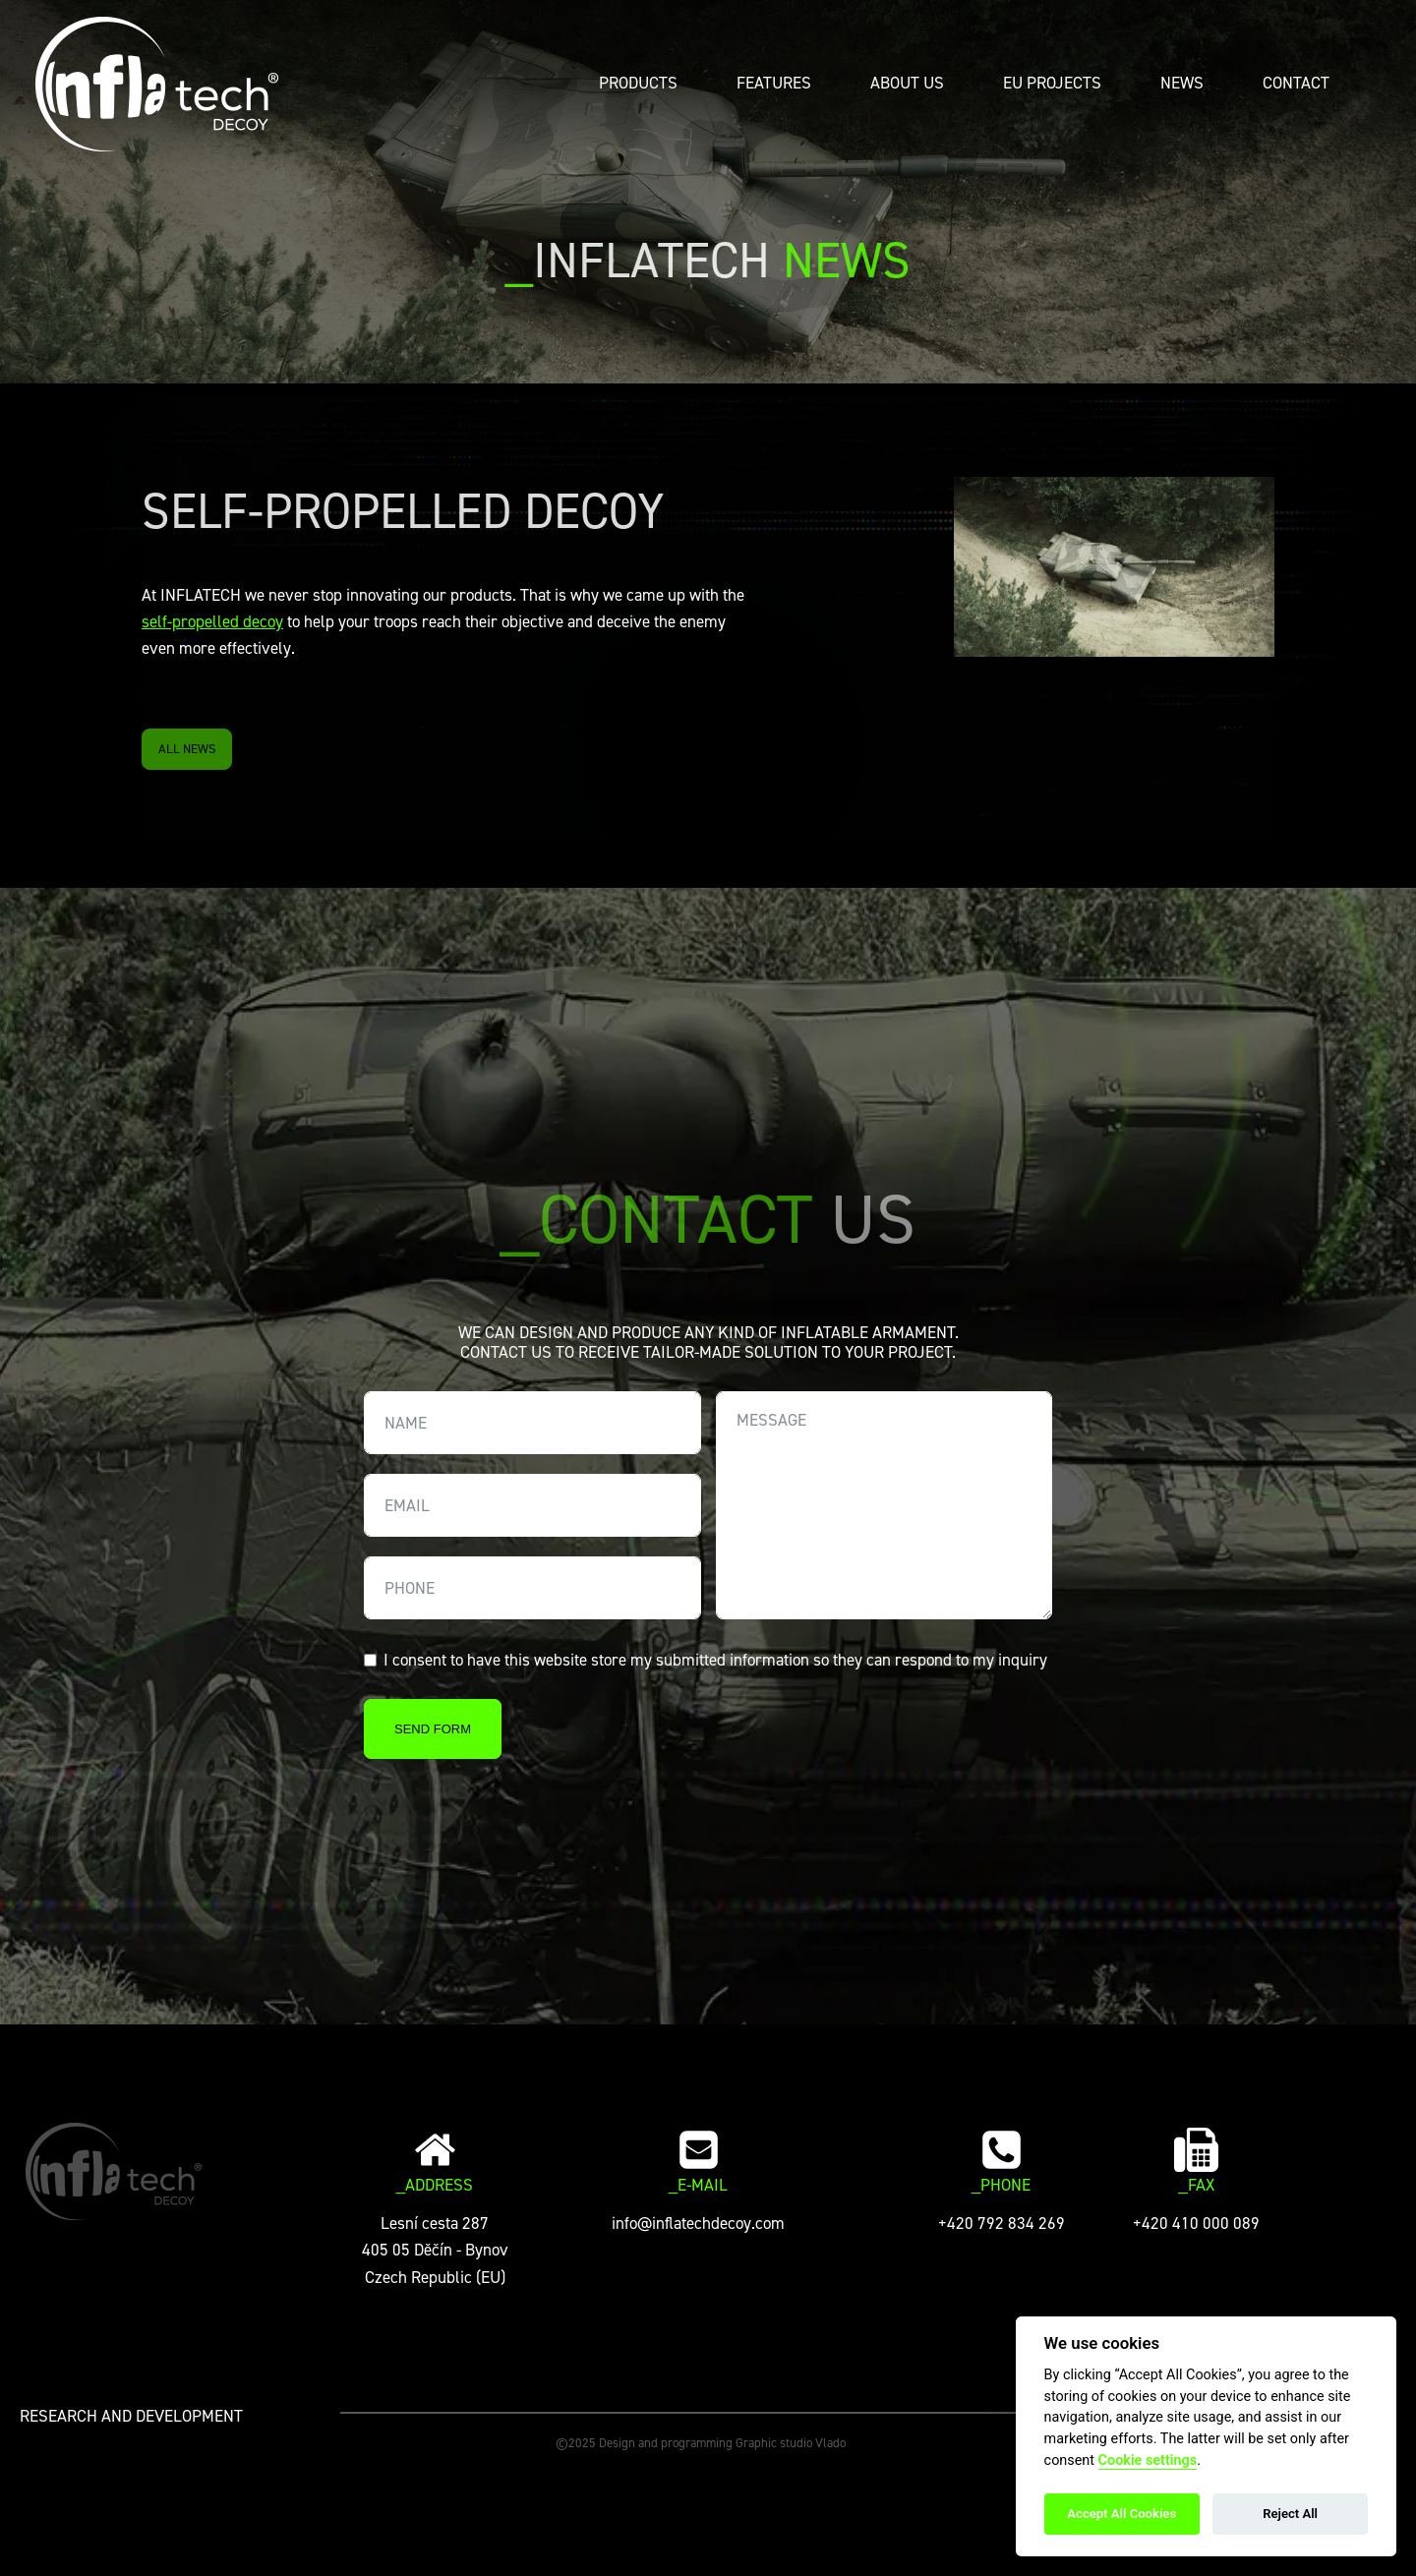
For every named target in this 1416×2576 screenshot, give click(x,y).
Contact (1296, 82)
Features (774, 82)
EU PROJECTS (1052, 82)
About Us (907, 82)
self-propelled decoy (212, 621)
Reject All (1290, 2513)
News (1182, 82)
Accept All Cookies (1121, 2513)
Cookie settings (1148, 2460)
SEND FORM (432, 1729)
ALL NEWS (186, 748)
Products (638, 82)
